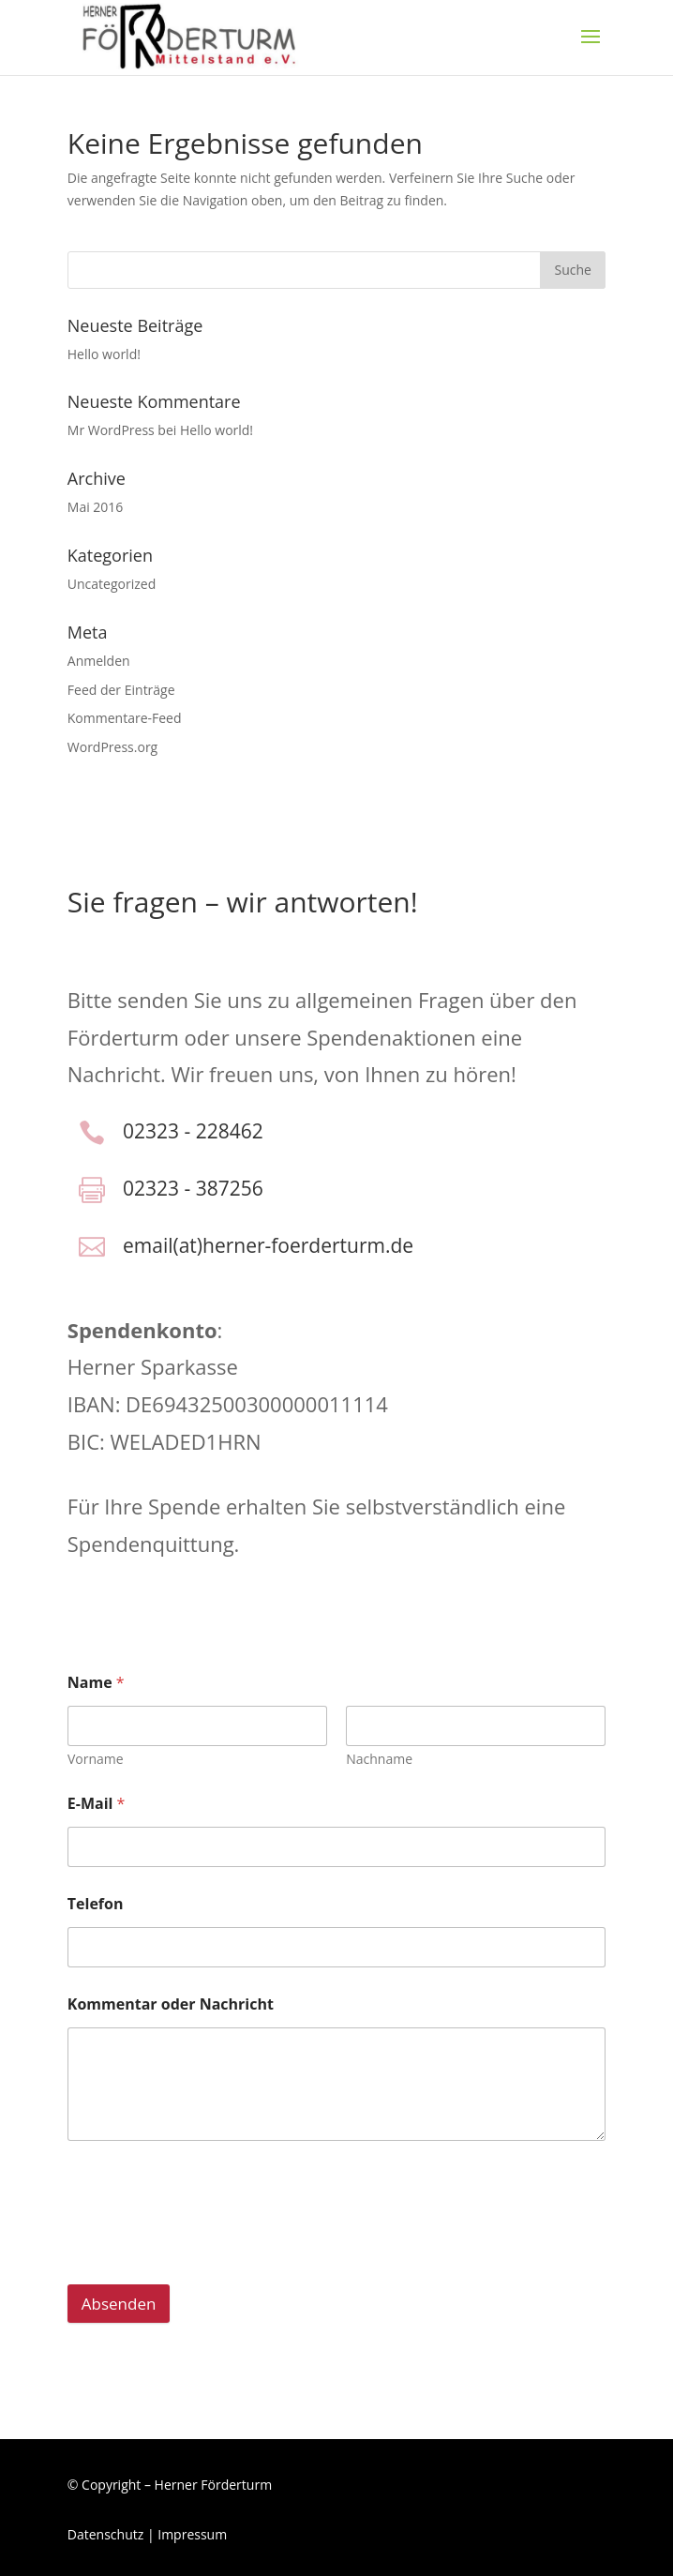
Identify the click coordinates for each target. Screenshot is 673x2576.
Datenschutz (105, 2534)
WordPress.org (112, 747)
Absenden (119, 2303)
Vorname (95, 1759)
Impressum (192, 2534)
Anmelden (98, 661)
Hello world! (104, 354)
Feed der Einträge (121, 690)
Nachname (379, 1759)
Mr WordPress (111, 430)
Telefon (95, 1904)
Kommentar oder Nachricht (170, 2004)
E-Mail (96, 1804)
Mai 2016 (95, 507)
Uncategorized (111, 584)
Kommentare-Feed (124, 718)
